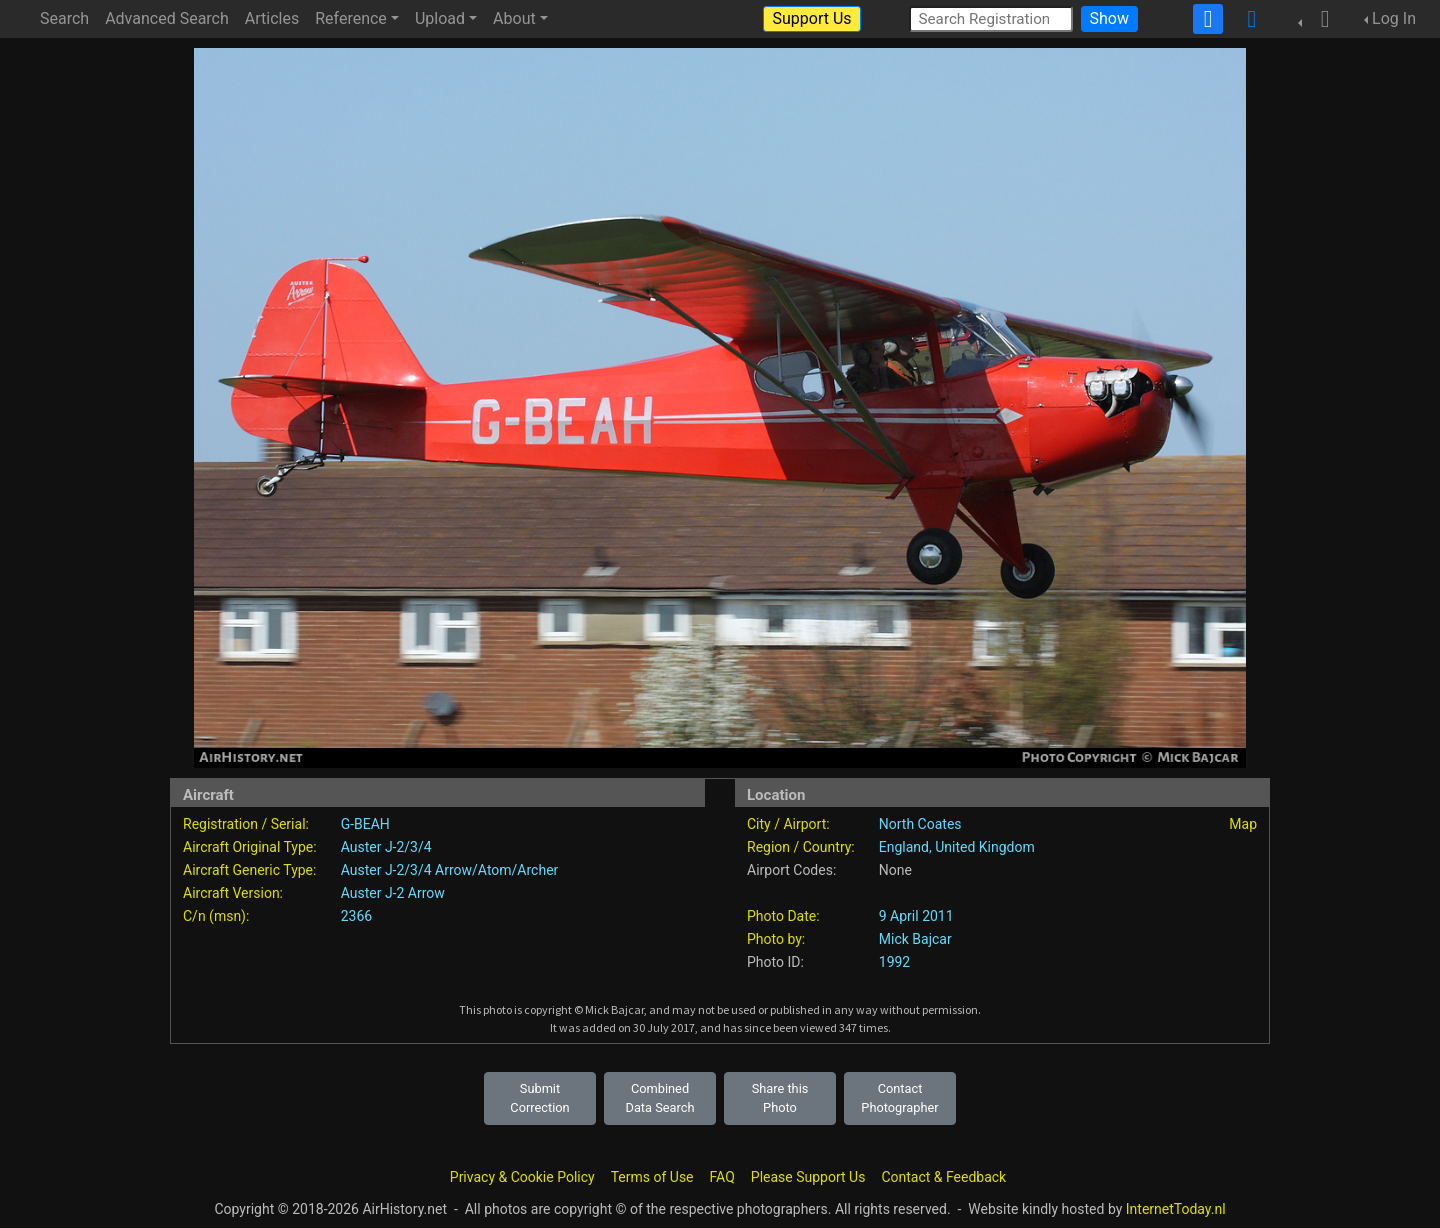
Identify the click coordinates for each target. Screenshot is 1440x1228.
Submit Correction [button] (539, 1098)
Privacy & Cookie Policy (522, 1177)
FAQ (722, 1177)
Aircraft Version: (233, 893)
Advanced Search (167, 18)
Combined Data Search (660, 1098)
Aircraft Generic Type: (249, 870)
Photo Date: (783, 916)
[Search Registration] (991, 18)
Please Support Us (808, 1177)
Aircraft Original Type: (250, 847)
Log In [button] (1394, 18)
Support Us (811, 18)
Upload (440, 18)
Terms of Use (652, 1177)
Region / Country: (801, 847)
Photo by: (776, 939)
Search (64, 18)
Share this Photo (780, 1098)
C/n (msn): (216, 916)
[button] (1319, 19)
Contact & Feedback (943, 1177)
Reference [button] (351, 18)
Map (1243, 824)
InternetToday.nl (1176, 1209)
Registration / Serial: (246, 824)
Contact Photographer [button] (899, 1098)
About (514, 18)
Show (1109, 18)
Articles (272, 18)
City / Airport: (788, 824)
